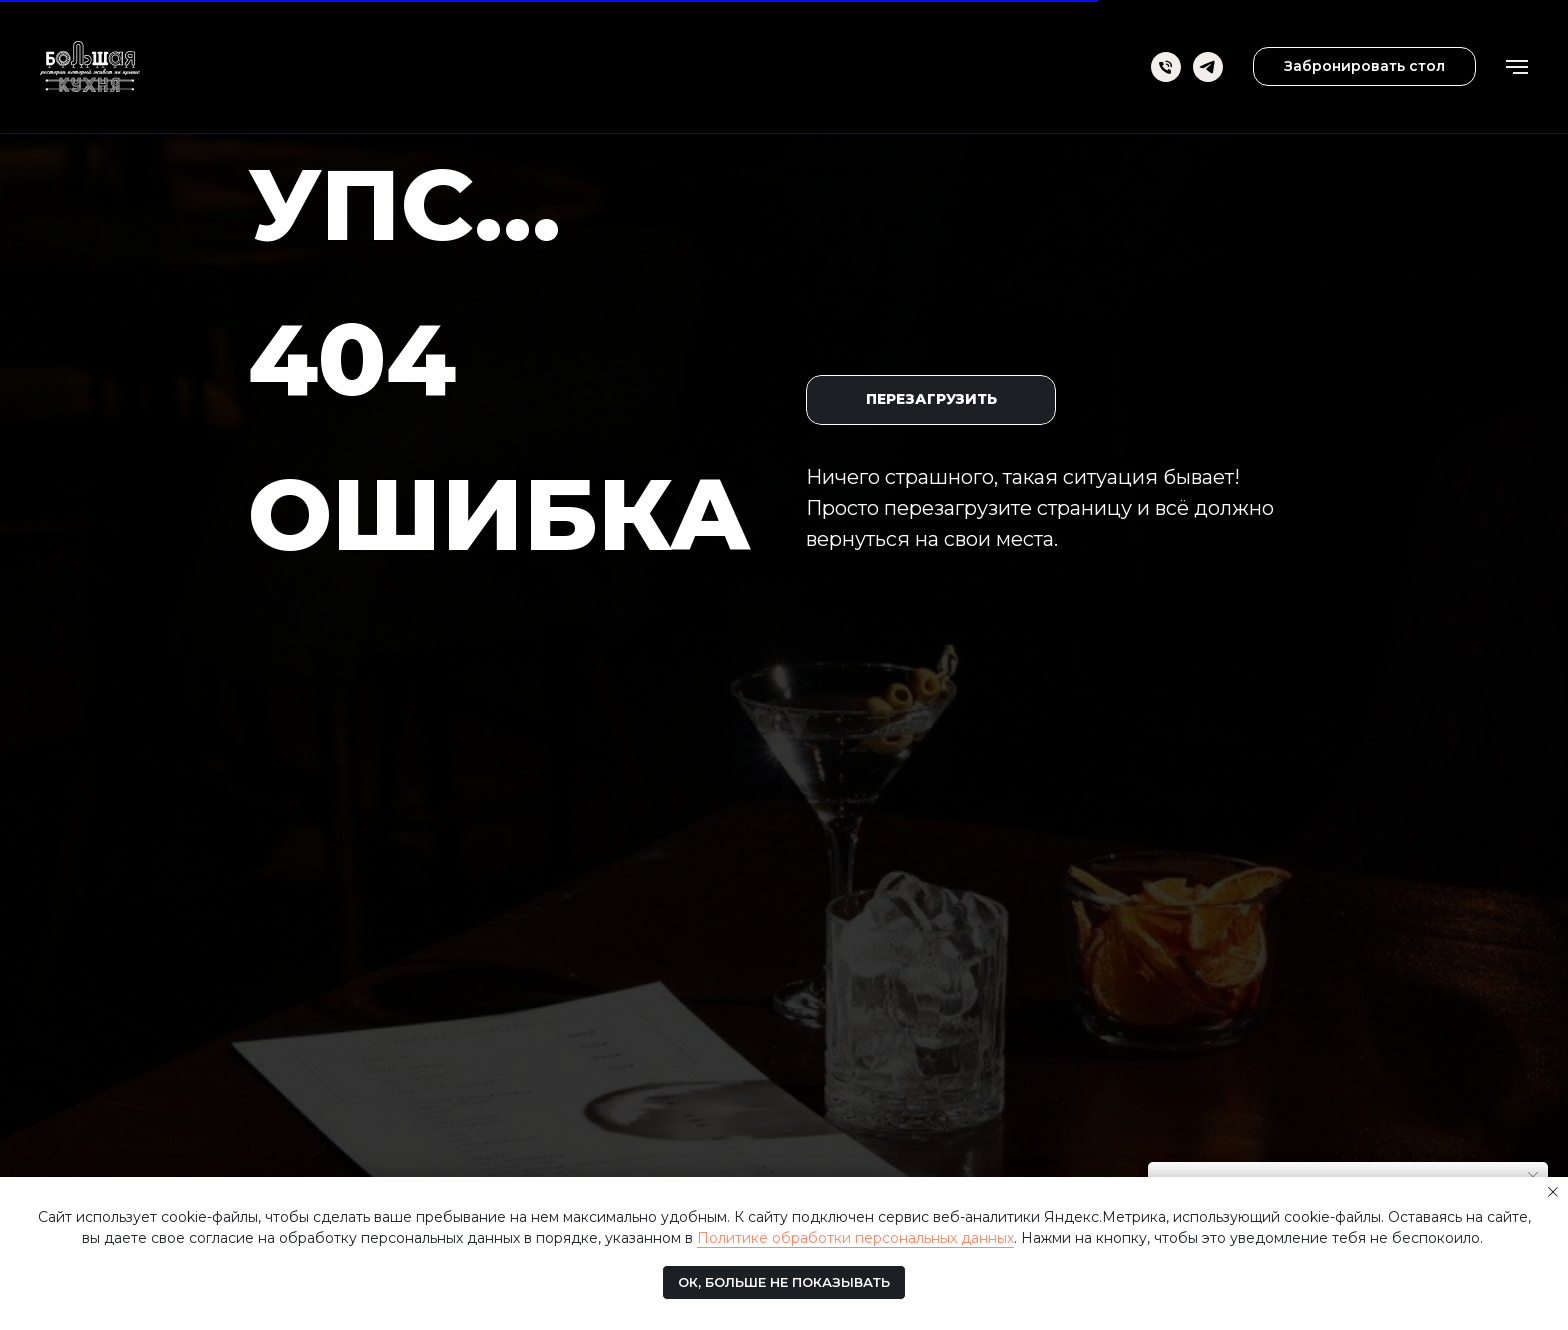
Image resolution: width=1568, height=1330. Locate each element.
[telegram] (1208, 67)
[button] (1364, 67)
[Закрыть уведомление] (1553, 1192)
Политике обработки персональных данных (855, 1238)
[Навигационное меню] (1517, 67)
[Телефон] (1166, 67)
